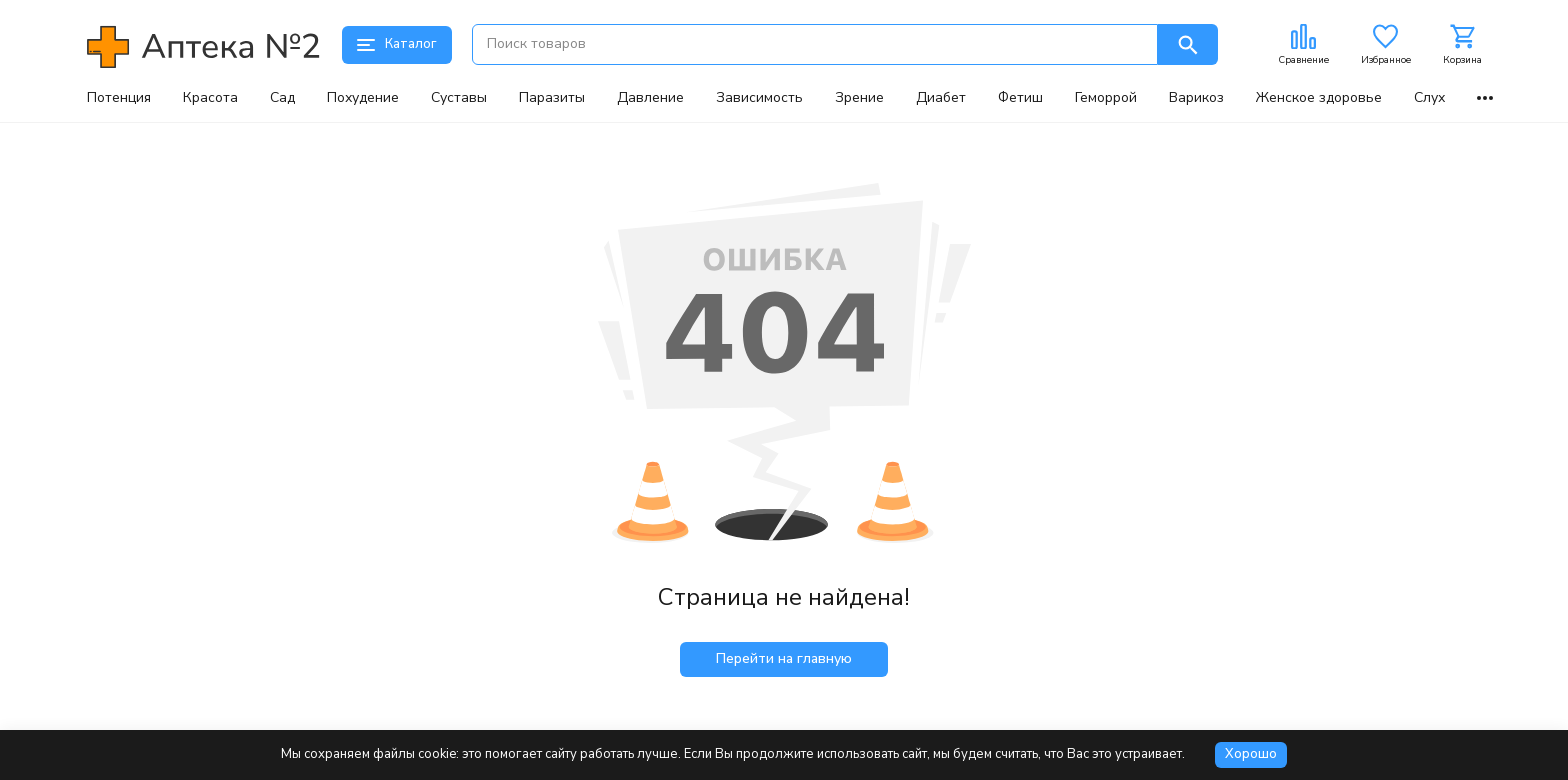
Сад (282, 98)
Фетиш (1020, 98)
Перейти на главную (784, 658)
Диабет (941, 98)
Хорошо (1251, 754)
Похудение (363, 98)
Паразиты (552, 98)
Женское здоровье (1319, 98)
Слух (1429, 98)
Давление (650, 98)
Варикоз (1196, 98)
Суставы (459, 98)
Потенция (119, 98)
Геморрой (1106, 98)
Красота (210, 98)
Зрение (859, 98)
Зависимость (759, 98)
